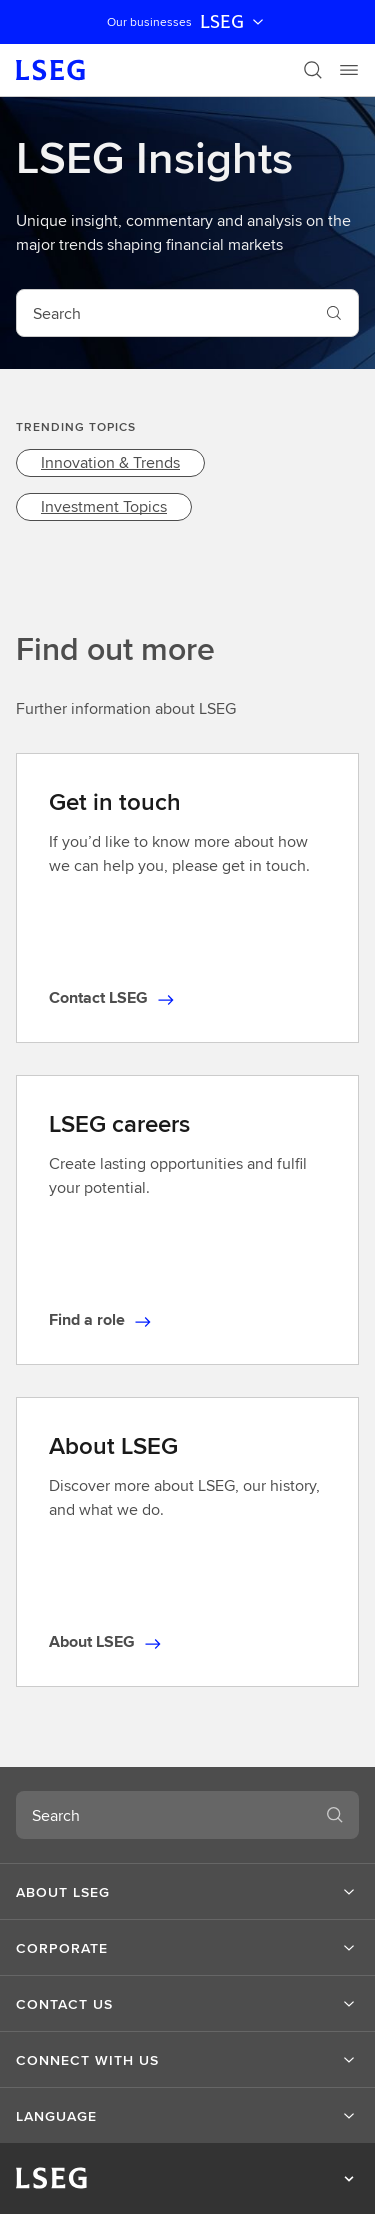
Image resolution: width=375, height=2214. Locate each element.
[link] (110, 463)
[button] (187, 1892)
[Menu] (349, 70)
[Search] (313, 70)
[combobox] (163, 313)
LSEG (234, 22)
